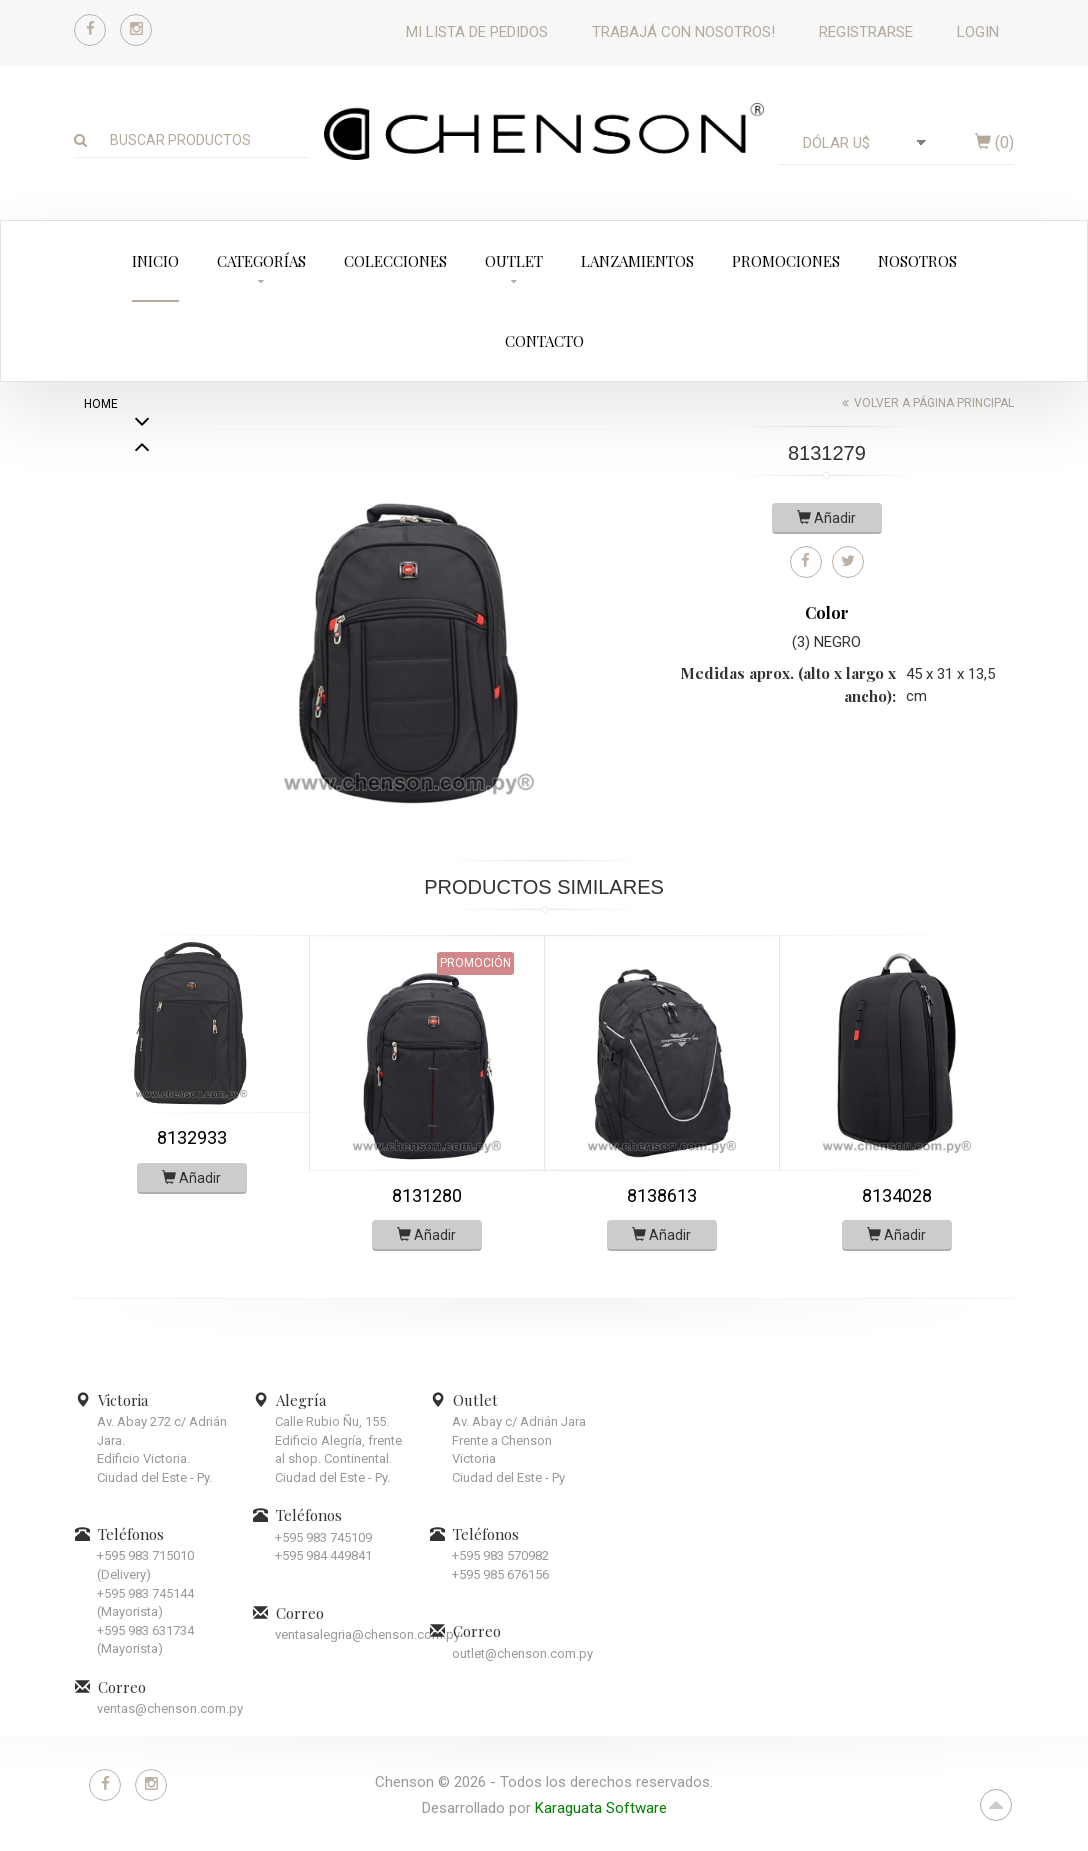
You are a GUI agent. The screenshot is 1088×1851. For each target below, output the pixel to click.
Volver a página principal (934, 403)
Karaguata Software (601, 1808)
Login (978, 32)
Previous (142, 550)
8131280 (427, 1195)
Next (142, 449)
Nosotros (917, 261)
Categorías (261, 261)
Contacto (544, 341)
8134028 (897, 1195)
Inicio (155, 261)
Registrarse (866, 32)
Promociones (786, 261)
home (101, 404)
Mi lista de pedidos (477, 32)
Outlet (514, 261)
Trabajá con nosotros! (683, 32)
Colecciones (395, 261)
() (994, 142)
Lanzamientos (637, 261)
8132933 (192, 1137)
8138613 (662, 1195)
